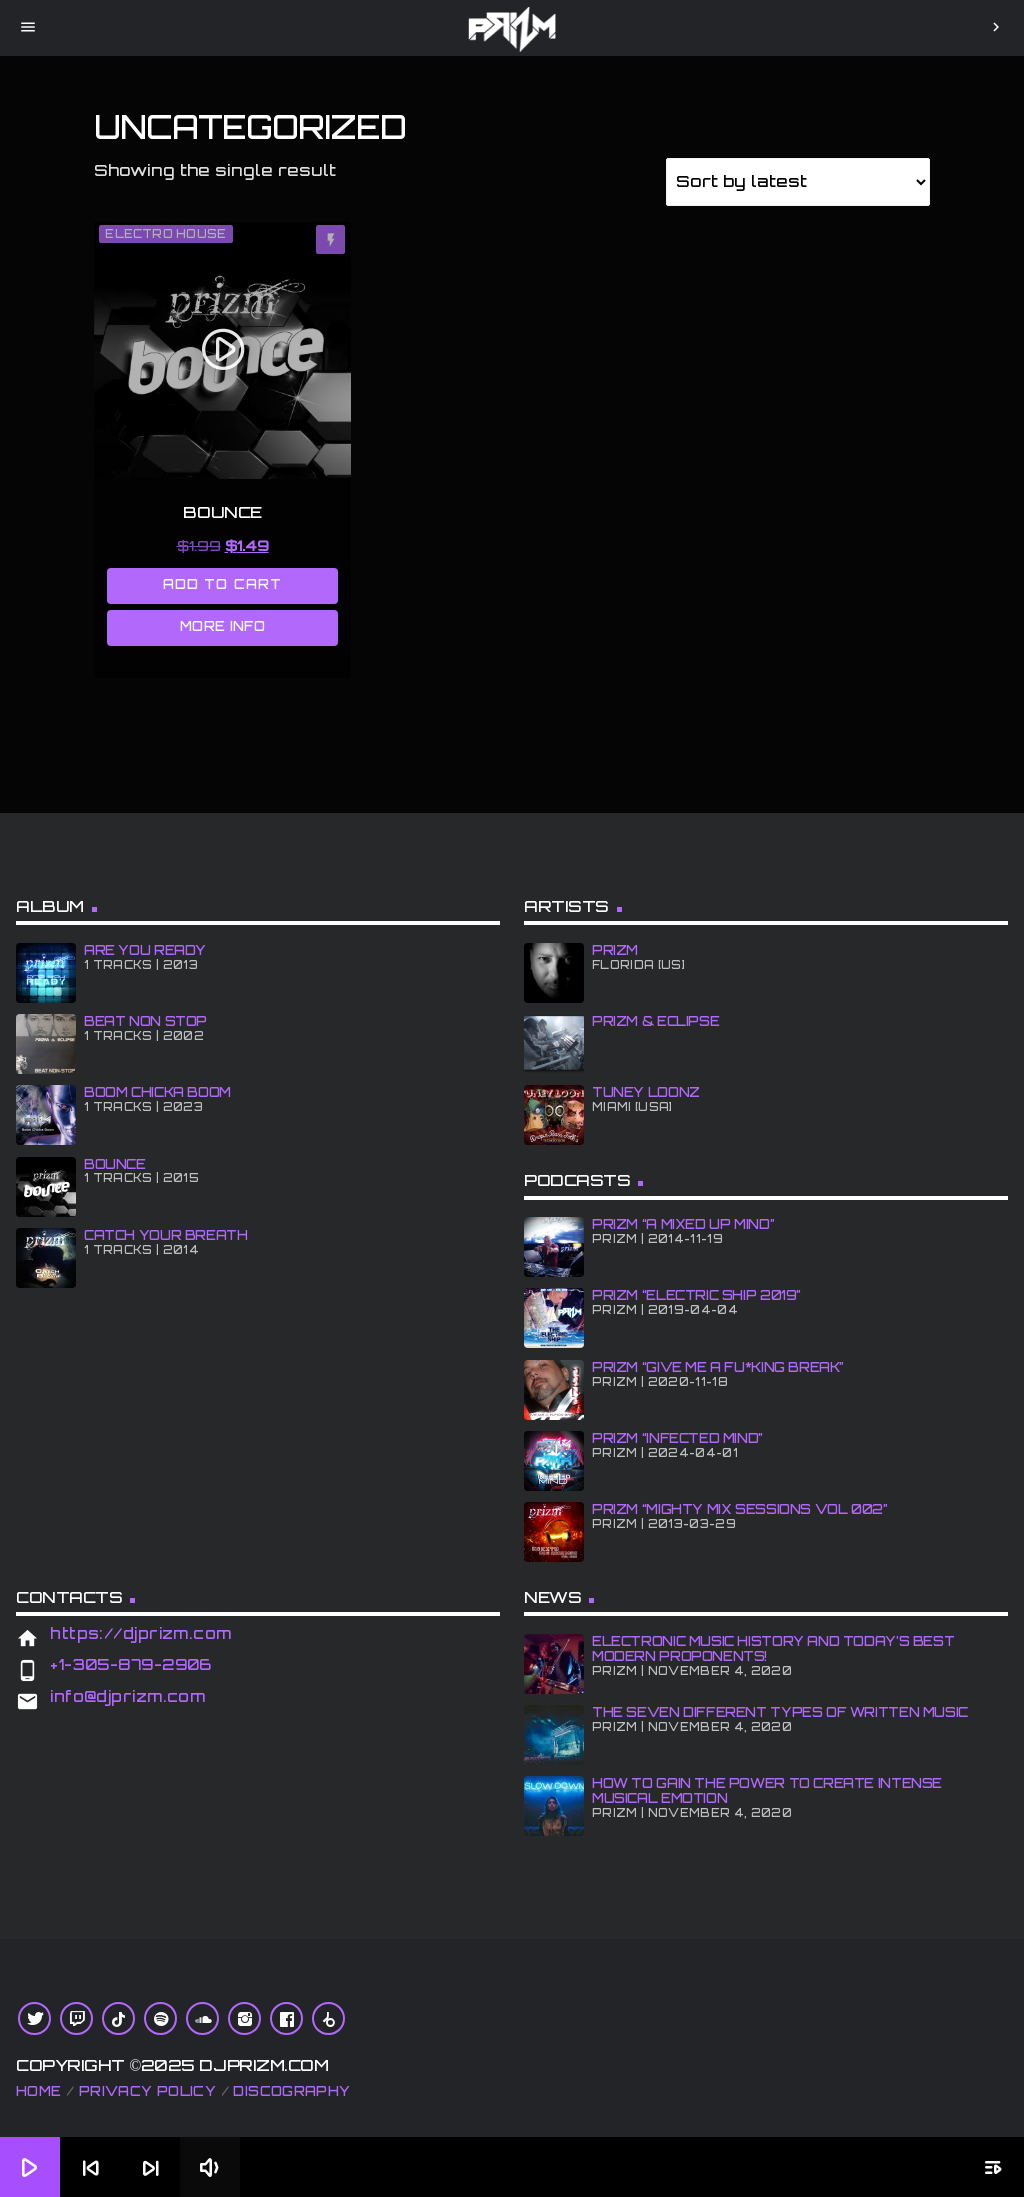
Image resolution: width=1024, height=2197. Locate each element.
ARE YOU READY (145, 950)
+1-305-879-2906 (131, 1664)
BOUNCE (115, 1164)
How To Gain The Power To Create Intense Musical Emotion (767, 1790)
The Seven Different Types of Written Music (780, 1712)
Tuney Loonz (646, 1092)
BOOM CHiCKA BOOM (157, 1092)
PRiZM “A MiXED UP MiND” (683, 1224)
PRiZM (615, 950)
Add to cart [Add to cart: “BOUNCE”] (222, 584)
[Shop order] (798, 182)
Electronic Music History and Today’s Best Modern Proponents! (773, 1648)
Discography (291, 2091)
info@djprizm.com (127, 1696)
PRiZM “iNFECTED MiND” (677, 1438)
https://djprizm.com (141, 1633)
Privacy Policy (147, 2091)
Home (39, 2091)
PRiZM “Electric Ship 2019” (696, 1295)
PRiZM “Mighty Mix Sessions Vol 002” (740, 1509)
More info (223, 626)
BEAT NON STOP (145, 1021)
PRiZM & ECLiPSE (655, 1021)
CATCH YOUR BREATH (165, 1235)
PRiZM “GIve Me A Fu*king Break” (718, 1367)
